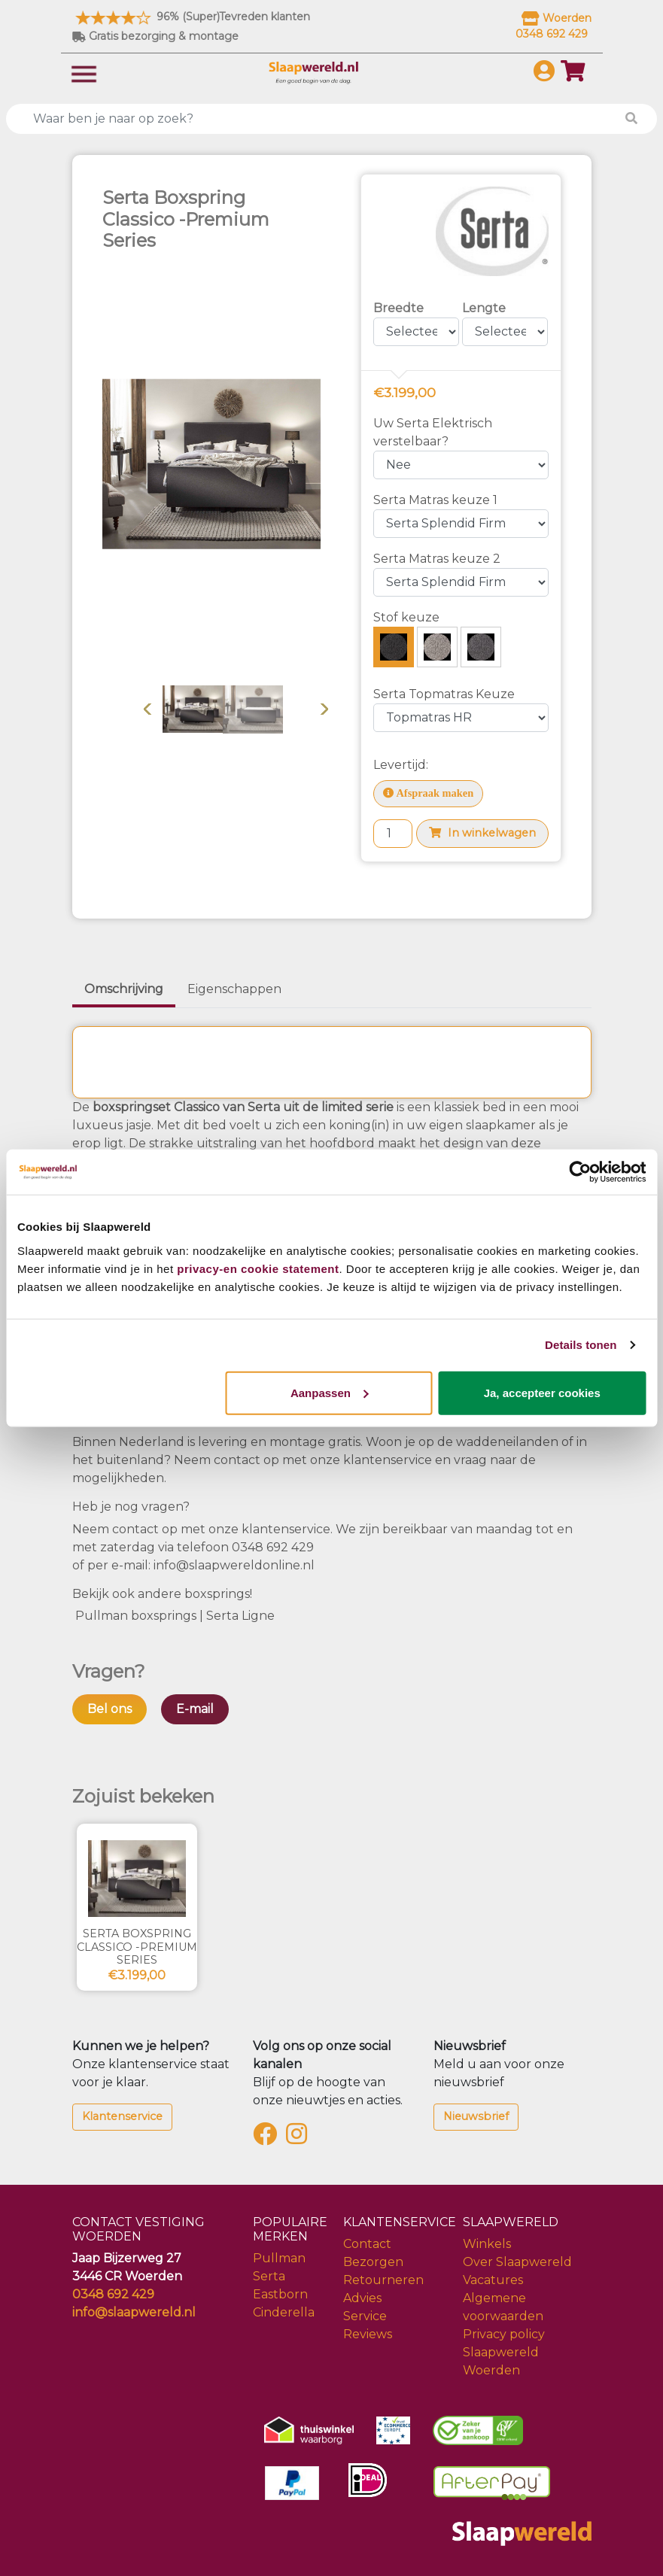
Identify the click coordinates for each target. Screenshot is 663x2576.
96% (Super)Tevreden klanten (191, 16)
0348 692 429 (273, 1547)
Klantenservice (122, 2116)
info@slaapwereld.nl (134, 2312)
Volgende (324, 709)
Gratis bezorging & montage (155, 36)
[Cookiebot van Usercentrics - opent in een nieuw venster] (580, 1172)
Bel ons (109, 1709)
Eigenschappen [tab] (234, 989)
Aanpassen (329, 1392)
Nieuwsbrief (476, 2116)
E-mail (195, 1709)
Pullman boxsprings (137, 1615)
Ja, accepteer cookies (542, 1392)
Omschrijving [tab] (123, 989)
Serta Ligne (242, 1615)
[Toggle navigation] (84, 73)
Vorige (147, 709)
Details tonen (580, 1344)
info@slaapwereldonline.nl (234, 1565)
